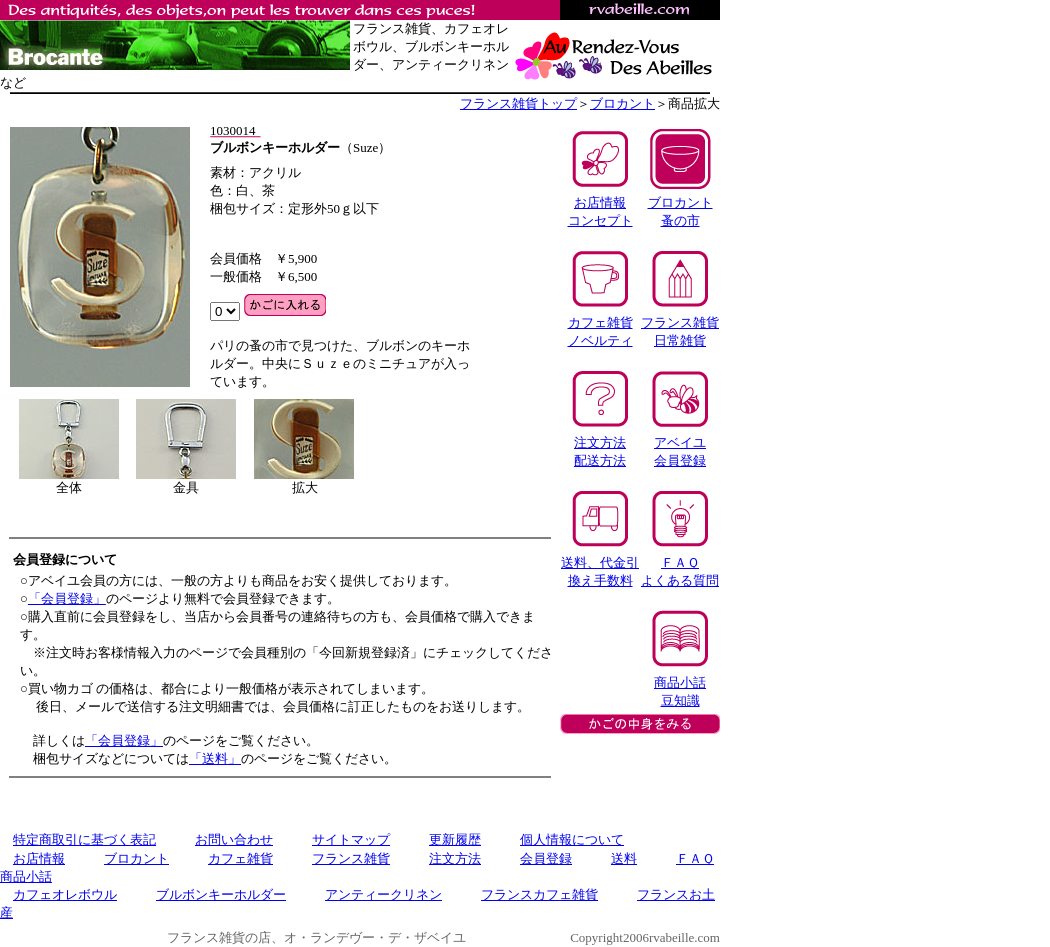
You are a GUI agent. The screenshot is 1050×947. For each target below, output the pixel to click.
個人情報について (572, 839)
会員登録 (546, 858)
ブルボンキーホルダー (221, 894)
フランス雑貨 (351, 858)
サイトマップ (351, 839)
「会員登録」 (67, 598)
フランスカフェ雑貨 (539, 894)
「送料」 (215, 758)
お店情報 (39, 858)
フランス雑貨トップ (518, 103)
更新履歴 (455, 839)
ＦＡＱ (695, 858)
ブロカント (622, 103)
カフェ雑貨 (240, 858)
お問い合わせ (234, 839)
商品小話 (26, 876)
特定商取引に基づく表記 (84, 839)
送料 (624, 858)
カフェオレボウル (65, 894)
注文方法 (455, 858)
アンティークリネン (383, 894)
